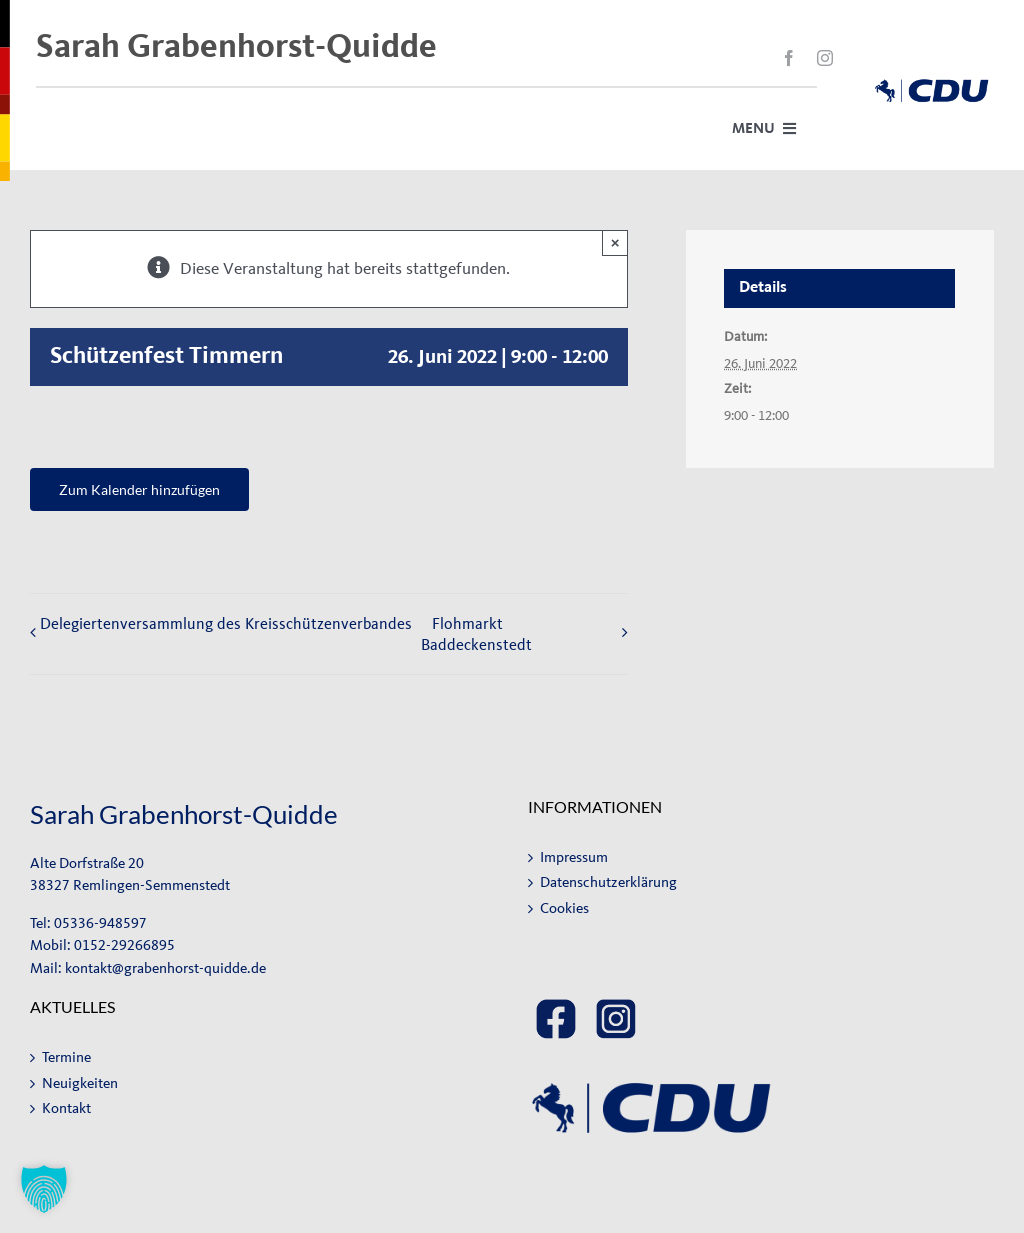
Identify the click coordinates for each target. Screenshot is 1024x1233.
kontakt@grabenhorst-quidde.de (165, 968)
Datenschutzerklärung (608, 882)
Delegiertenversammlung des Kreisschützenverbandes (226, 623)
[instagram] (825, 58)
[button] (44, 1189)
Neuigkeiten (80, 1083)
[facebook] (789, 58)
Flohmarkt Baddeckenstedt (476, 634)
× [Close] (615, 242)
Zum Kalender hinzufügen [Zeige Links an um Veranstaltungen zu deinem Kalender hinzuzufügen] (139, 489)
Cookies (564, 908)
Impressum (574, 857)
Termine (66, 1057)
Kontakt (66, 1108)
